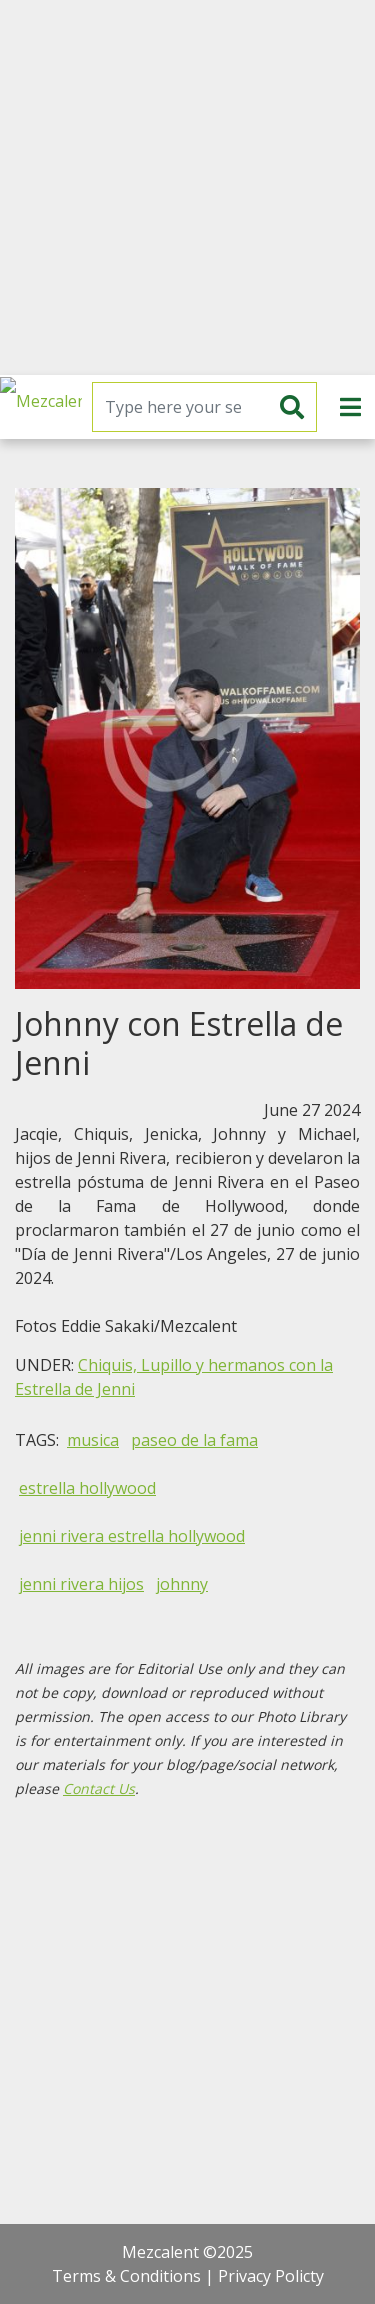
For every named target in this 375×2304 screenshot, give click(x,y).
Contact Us (99, 1788)
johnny (182, 1584)
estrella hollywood (87, 1488)
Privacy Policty (271, 2276)
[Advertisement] (187, 187)
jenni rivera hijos (81, 1584)
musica (93, 1440)
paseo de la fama (194, 1440)
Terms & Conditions (126, 2276)
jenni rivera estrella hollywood (132, 1536)
